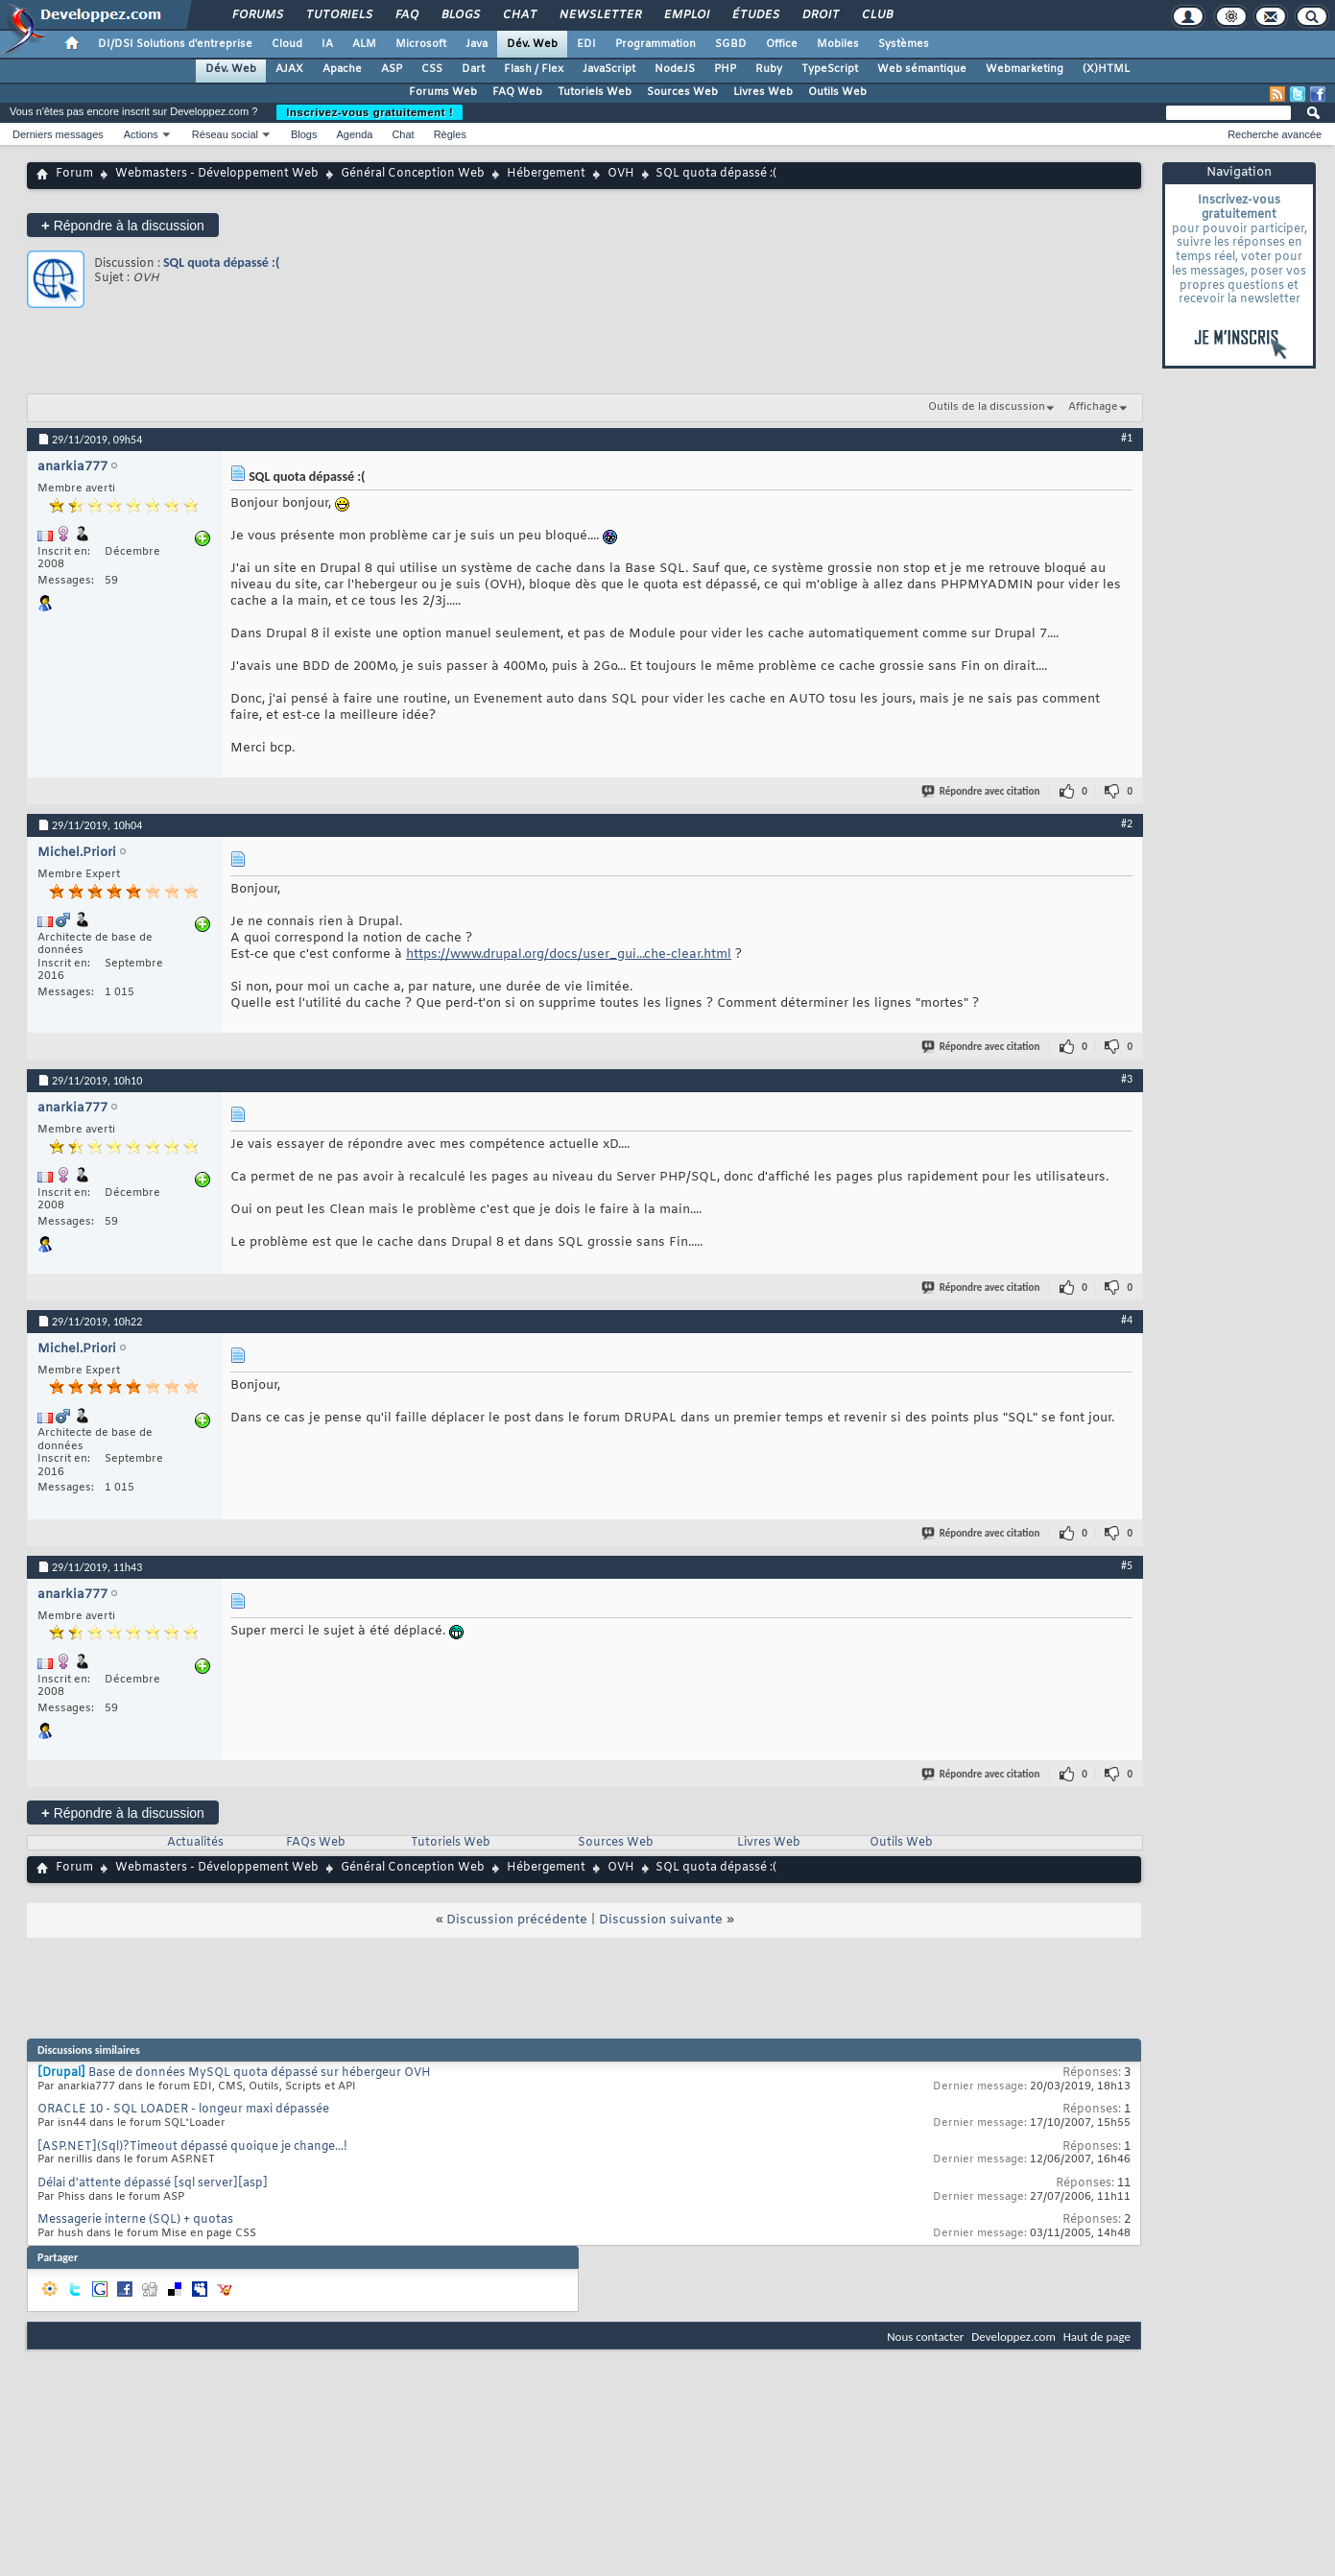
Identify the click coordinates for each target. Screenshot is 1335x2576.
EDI (586, 44)
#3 (1126, 1078)
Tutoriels (338, 15)
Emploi (685, 15)
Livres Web (763, 92)
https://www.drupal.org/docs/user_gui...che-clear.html (568, 954)
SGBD (731, 44)
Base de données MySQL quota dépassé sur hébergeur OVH (259, 2073)
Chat (518, 15)
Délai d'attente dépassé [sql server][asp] (152, 2183)
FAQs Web (316, 1842)
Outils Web (837, 92)
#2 (1126, 823)
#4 (1126, 1319)
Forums (256, 15)
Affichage (1093, 407)
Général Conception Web (413, 173)
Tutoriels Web (595, 92)
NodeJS (675, 69)
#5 (1126, 1565)
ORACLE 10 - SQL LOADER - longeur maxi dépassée (183, 2109)
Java (476, 44)
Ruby (768, 69)
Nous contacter (925, 2336)
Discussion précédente (516, 1920)
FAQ (406, 15)
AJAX (289, 69)
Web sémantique (921, 69)
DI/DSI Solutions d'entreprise (175, 44)
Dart (473, 69)
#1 (1126, 437)
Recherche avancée (1275, 134)
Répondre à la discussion (122, 225)
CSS (431, 69)
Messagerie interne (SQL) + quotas (135, 2220)
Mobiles (838, 44)
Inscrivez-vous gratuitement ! (369, 112)
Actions (141, 134)
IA (327, 44)
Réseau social (225, 134)
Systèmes (903, 44)
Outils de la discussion (986, 407)
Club (876, 15)
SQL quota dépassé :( (221, 262)
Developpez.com (1013, 2336)
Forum (74, 173)
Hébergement (546, 173)
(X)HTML (1106, 69)
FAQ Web (517, 92)
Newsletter (599, 15)
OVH (621, 173)
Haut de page (1097, 2336)
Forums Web (443, 92)
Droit (819, 15)
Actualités (195, 1842)
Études (754, 15)
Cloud (287, 44)
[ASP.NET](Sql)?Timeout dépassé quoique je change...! (192, 2147)
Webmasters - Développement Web (217, 173)
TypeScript (829, 69)
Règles (450, 134)
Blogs (460, 15)
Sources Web (682, 92)
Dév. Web (532, 44)
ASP (391, 69)
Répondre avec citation (981, 791)
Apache (342, 69)
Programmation (655, 44)
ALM (364, 44)
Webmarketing (1024, 69)
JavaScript (609, 69)
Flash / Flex (533, 69)
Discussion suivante (661, 1920)
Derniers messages (58, 134)
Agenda (354, 134)
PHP (725, 69)
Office (782, 44)
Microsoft (420, 44)
